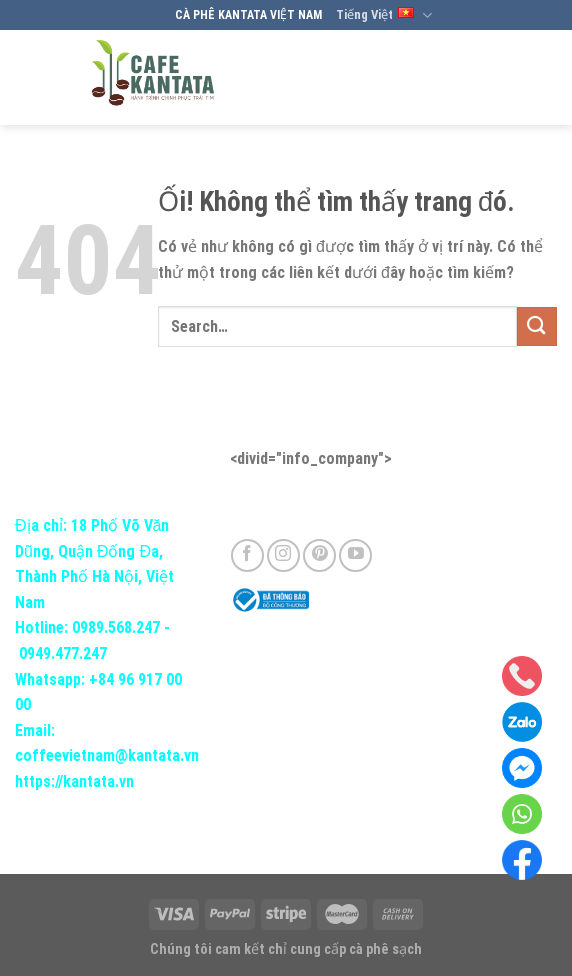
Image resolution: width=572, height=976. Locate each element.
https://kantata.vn (74, 781)
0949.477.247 (63, 653)
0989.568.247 (116, 627)
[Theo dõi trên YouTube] (355, 555)
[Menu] (539, 78)
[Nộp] (537, 326)
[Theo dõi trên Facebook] (247, 555)
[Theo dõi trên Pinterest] (319, 555)
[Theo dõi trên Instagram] (283, 555)
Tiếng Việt (384, 15)
